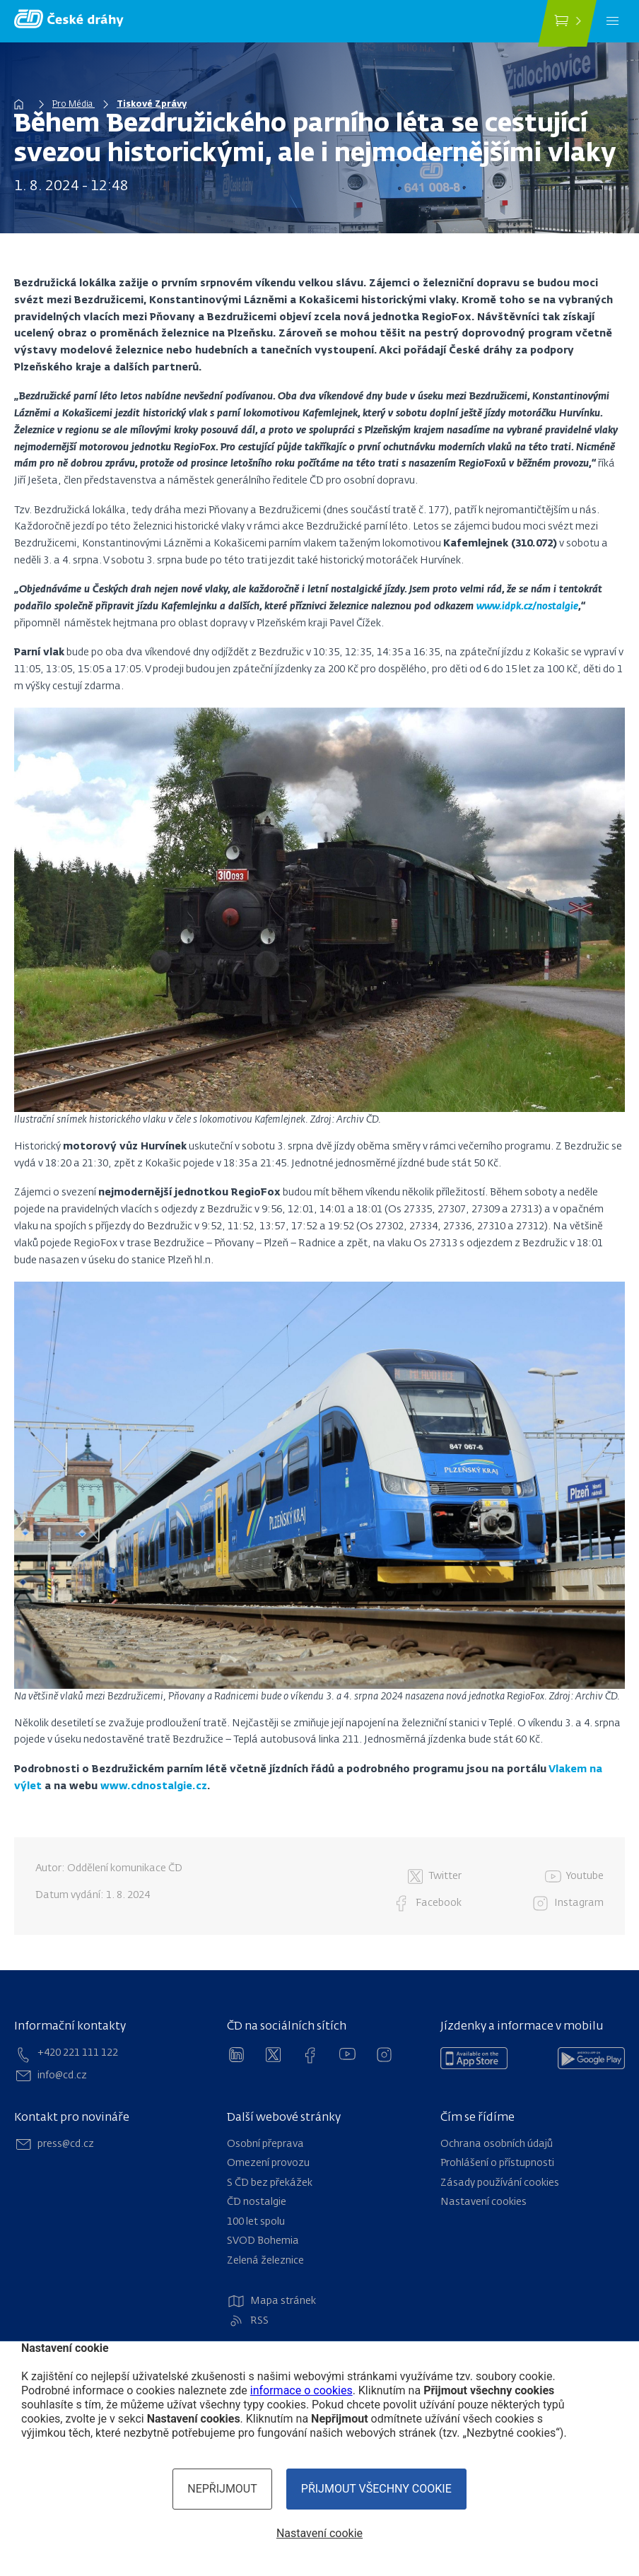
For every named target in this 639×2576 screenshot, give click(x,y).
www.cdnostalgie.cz (153, 1786)
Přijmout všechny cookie (376, 2488)
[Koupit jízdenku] (567, 23)
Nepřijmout (222, 2488)
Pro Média (73, 104)
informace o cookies (301, 2390)
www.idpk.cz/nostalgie (527, 606)
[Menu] (612, 21)
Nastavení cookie (319, 2533)
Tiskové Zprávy (152, 104)
